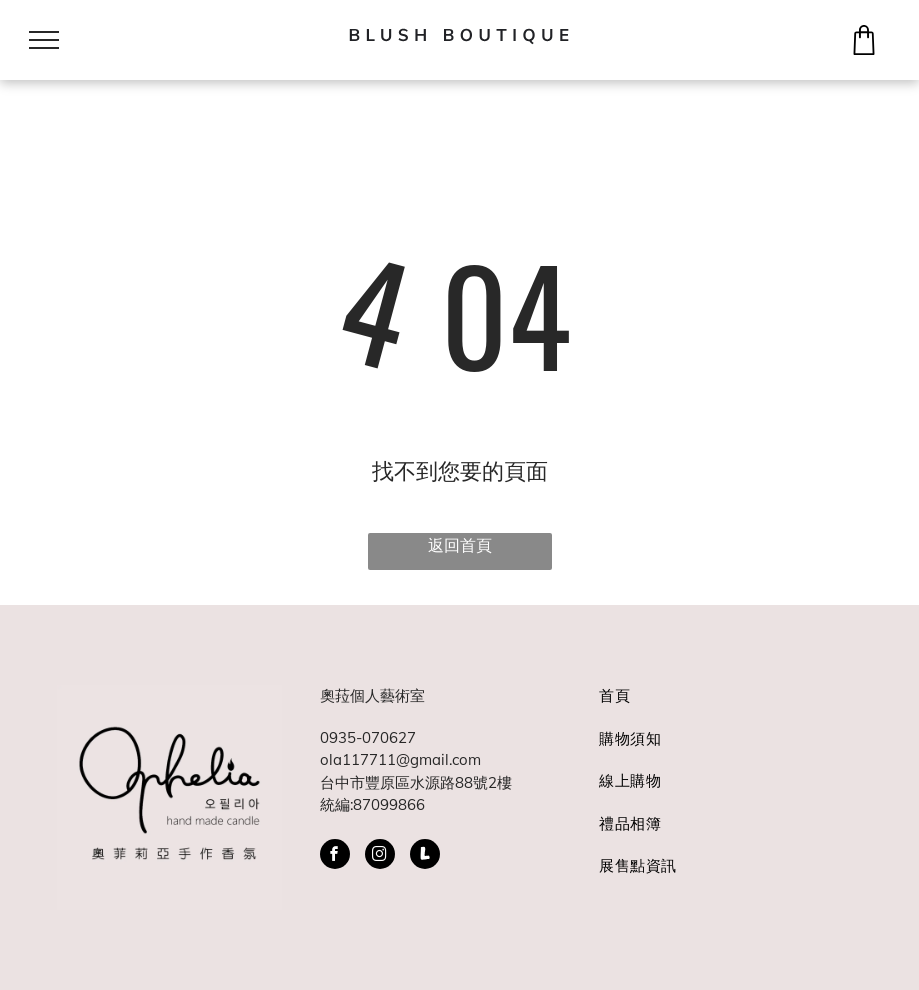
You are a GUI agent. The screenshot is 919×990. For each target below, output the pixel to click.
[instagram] (380, 856)
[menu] (44, 40)
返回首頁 (460, 545)
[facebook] (335, 856)
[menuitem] (721, 706)
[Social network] (425, 856)
